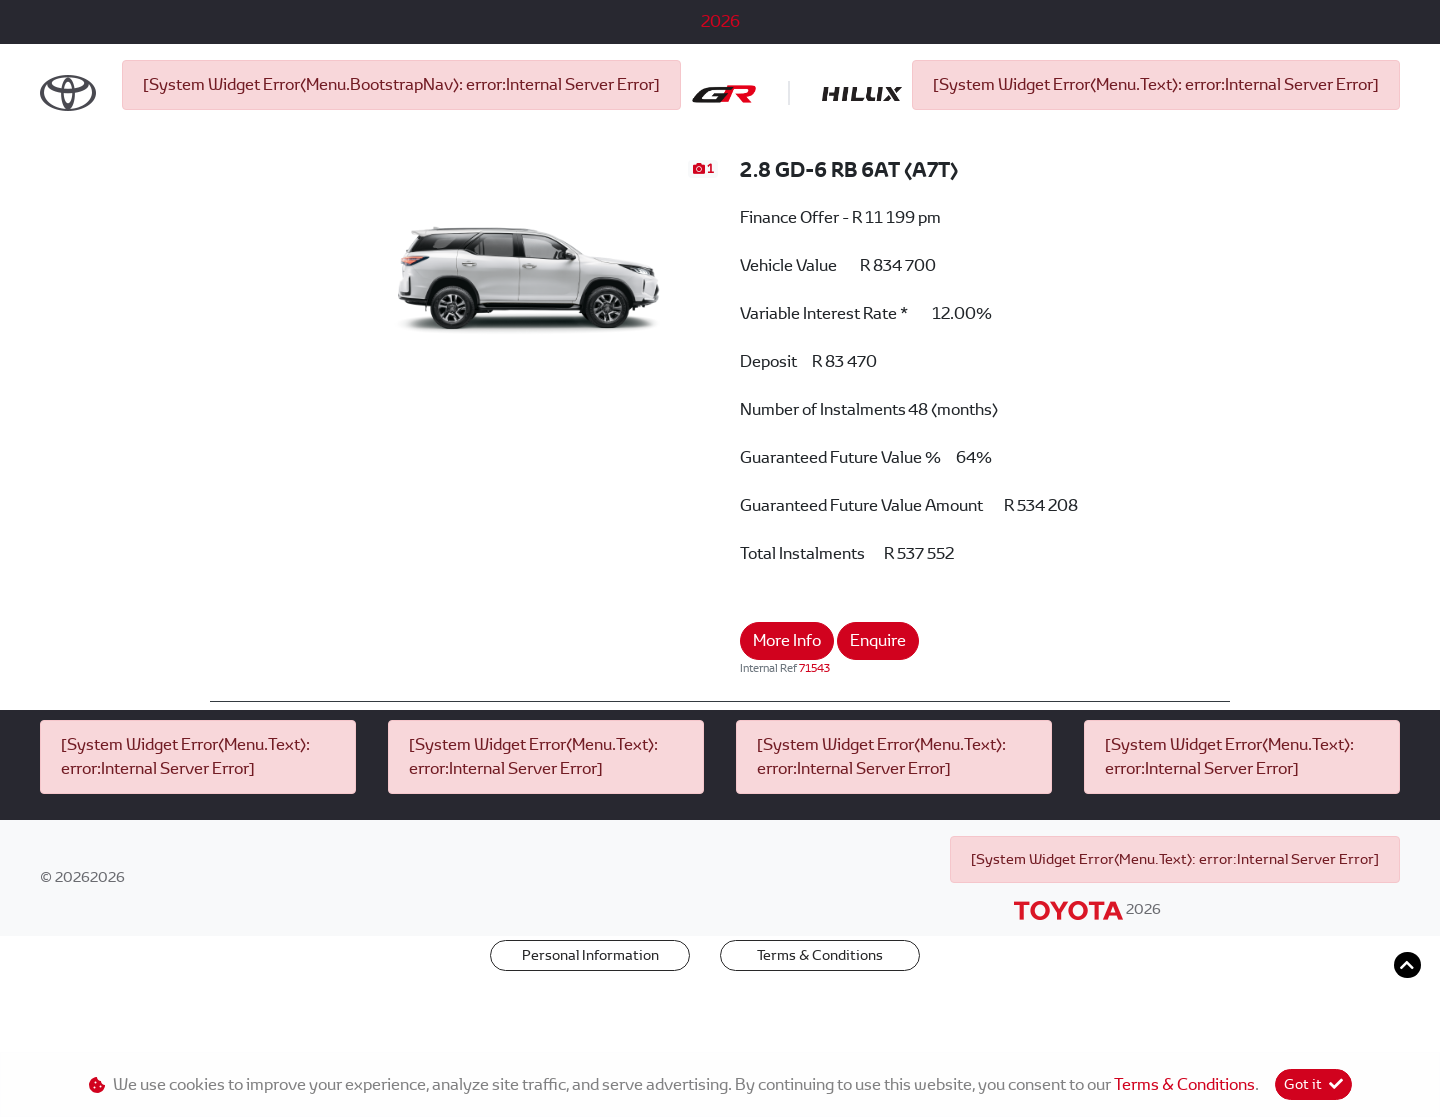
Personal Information (590, 1021)
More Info (787, 706)
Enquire (878, 706)
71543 (814, 734)
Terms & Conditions (820, 1021)
